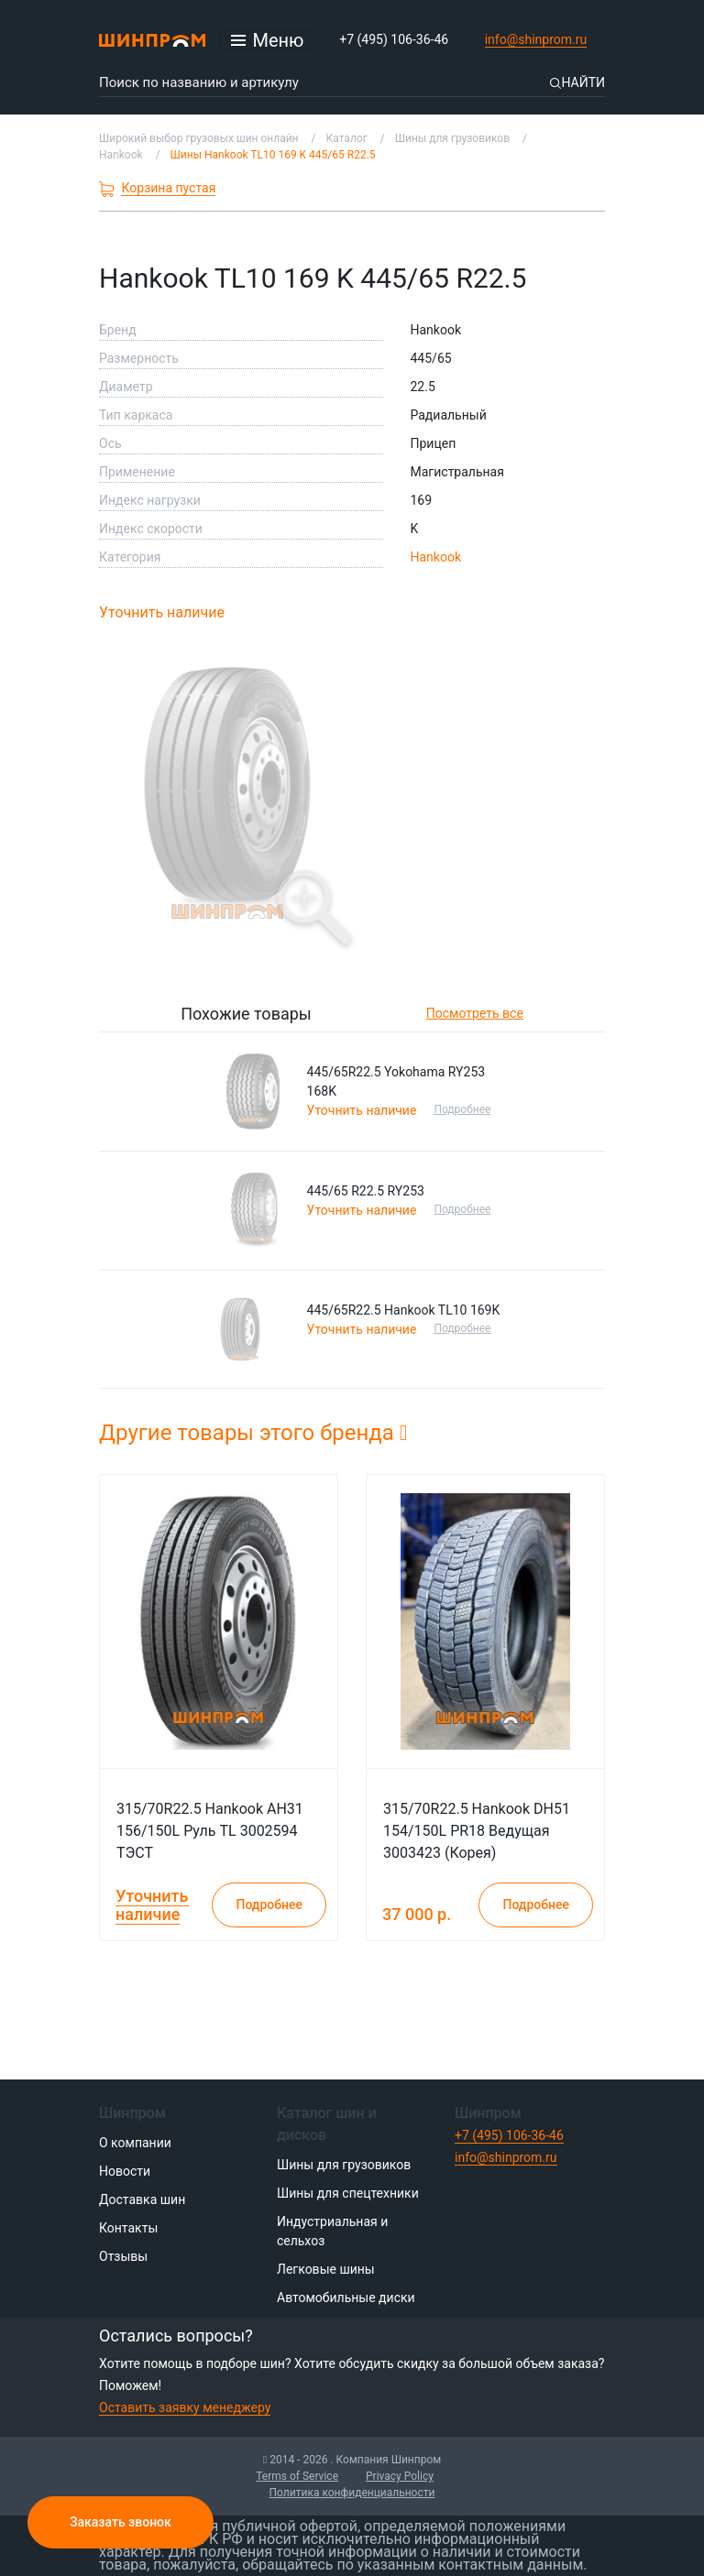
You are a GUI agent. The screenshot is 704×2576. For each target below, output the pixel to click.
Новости (124, 2171)
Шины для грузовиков (344, 2164)
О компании (135, 2142)
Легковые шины (326, 2269)
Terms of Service (297, 2476)
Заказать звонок (120, 2522)
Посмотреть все (474, 1013)
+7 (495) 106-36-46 (393, 39)
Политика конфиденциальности (352, 2492)
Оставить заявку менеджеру (184, 2407)
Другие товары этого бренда (253, 1433)
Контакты (128, 2228)
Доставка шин (142, 2199)
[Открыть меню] (267, 40)
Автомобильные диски (346, 2297)
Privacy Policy (400, 2476)
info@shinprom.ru (536, 39)
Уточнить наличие (162, 612)
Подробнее (462, 1109)
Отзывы (123, 2256)
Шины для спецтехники (348, 2193)
